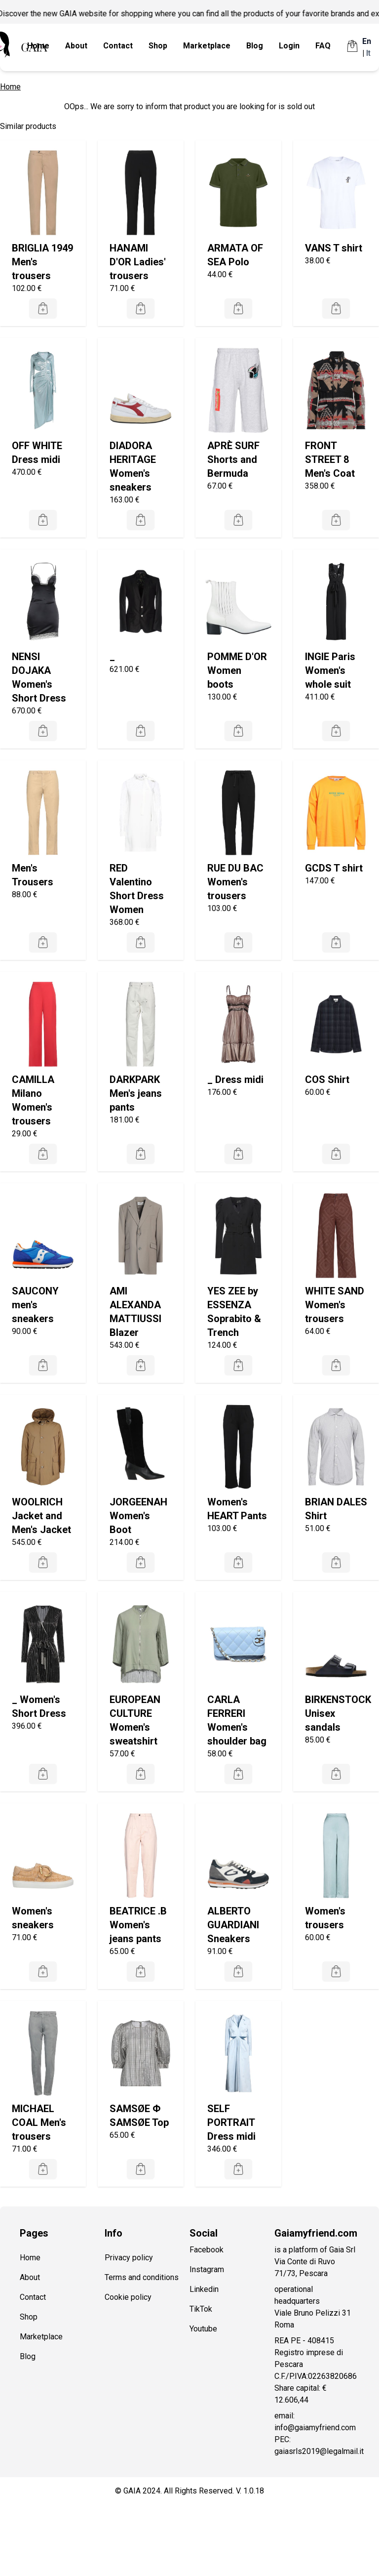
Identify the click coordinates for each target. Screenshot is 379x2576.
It (368, 53)
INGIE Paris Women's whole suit (330, 670)
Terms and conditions (142, 2277)
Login (289, 45)
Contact (118, 45)
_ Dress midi (235, 1079)
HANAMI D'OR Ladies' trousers (138, 262)
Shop (158, 45)
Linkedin (204, 2289)
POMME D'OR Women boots (237, 670)
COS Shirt (327, 1079)
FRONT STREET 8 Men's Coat (330, 459)
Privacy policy (129, 2257)
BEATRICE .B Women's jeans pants (138, 1925)
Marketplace (206, 45)
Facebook (207, 2249)
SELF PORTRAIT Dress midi (231, 2122)
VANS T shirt (333, 248)
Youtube (203, 2328)
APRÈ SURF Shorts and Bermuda (233, 459)
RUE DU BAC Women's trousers (235, 882)
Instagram (207, 2269)
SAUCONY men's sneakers (35, 1305)
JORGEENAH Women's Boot (138, 1516)
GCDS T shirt (334, 868)
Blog (254, 45)
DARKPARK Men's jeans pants (136, 1093)
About (76, 45)
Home (38, 45)
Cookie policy (128, 2297)
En (366, 41)
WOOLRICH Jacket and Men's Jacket (41, 1516)
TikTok (201, 2309)
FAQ (323, 45)
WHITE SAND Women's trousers (334, 1305)
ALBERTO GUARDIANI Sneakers (233, 1925)
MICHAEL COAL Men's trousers (39, 2122)
